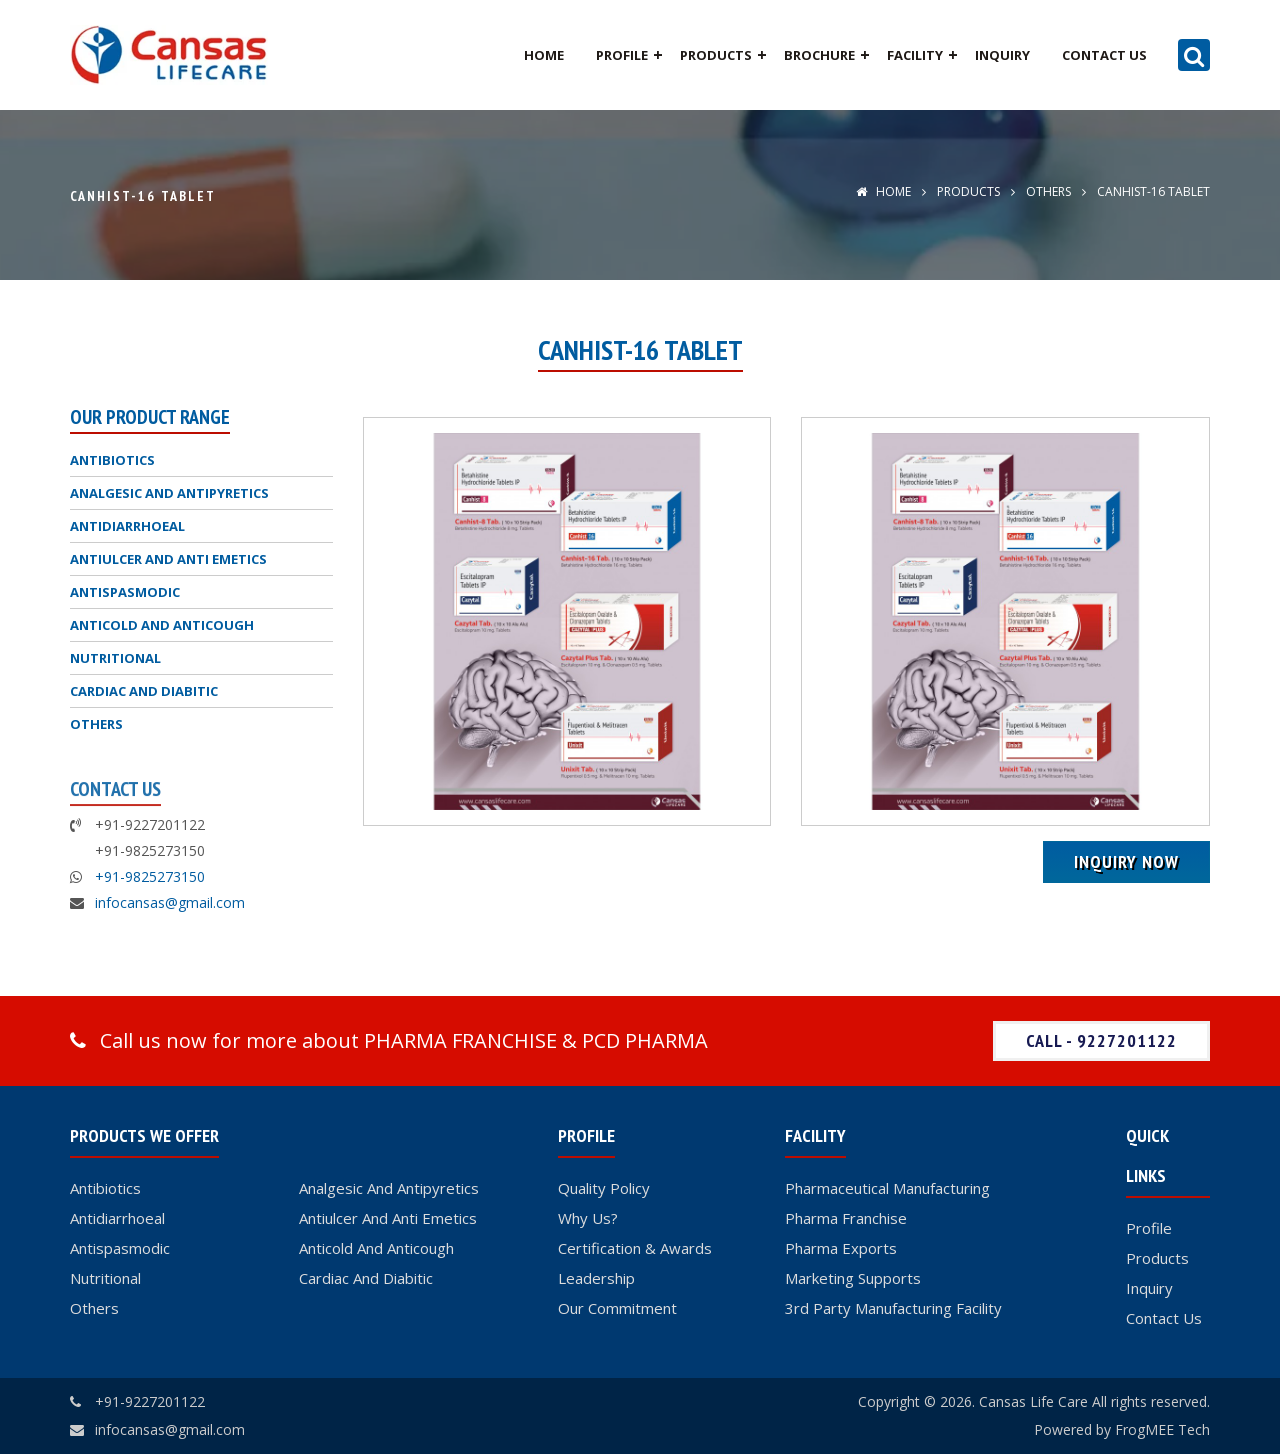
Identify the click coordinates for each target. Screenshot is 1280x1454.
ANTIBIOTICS (112, 460)
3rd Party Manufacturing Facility (893, 1308)
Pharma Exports (841, 1248)
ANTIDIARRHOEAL (127, 526)
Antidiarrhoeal (117, 1218)
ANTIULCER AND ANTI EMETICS (168, 559)
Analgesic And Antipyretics (389, 1188)
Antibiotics (105, 1188)
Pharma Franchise (846, 1218)
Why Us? (588, 1218)
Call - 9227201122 (1101, 1040)
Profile (622, 55)
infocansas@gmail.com (170, 902)
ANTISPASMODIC (125, 592)
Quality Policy (604, 1188)
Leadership (596, 1278)
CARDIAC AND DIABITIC (144, 691)
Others (94, 1308)
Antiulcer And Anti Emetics (388, 1218)
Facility (915, 55)
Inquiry (1002, 55)
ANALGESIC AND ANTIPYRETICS (169, 493)
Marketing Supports (853, 1278)
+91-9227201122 (150, 1401)
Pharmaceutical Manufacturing (887, 1188)
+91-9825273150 (150, 876)
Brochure (819, 55)
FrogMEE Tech (1162, 1429)
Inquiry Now (1126, 861)
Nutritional (105, 1278)
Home (544, 55)
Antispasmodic (120, 1248)
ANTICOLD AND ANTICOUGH (162, 625)
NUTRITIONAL (115, 658)
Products (716, 55)
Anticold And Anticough (376, 1248)
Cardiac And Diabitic (366, 1278)
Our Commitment (617, 1308)
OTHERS (1047, 191)
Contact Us (1104, 55)
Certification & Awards (635, 1248)
